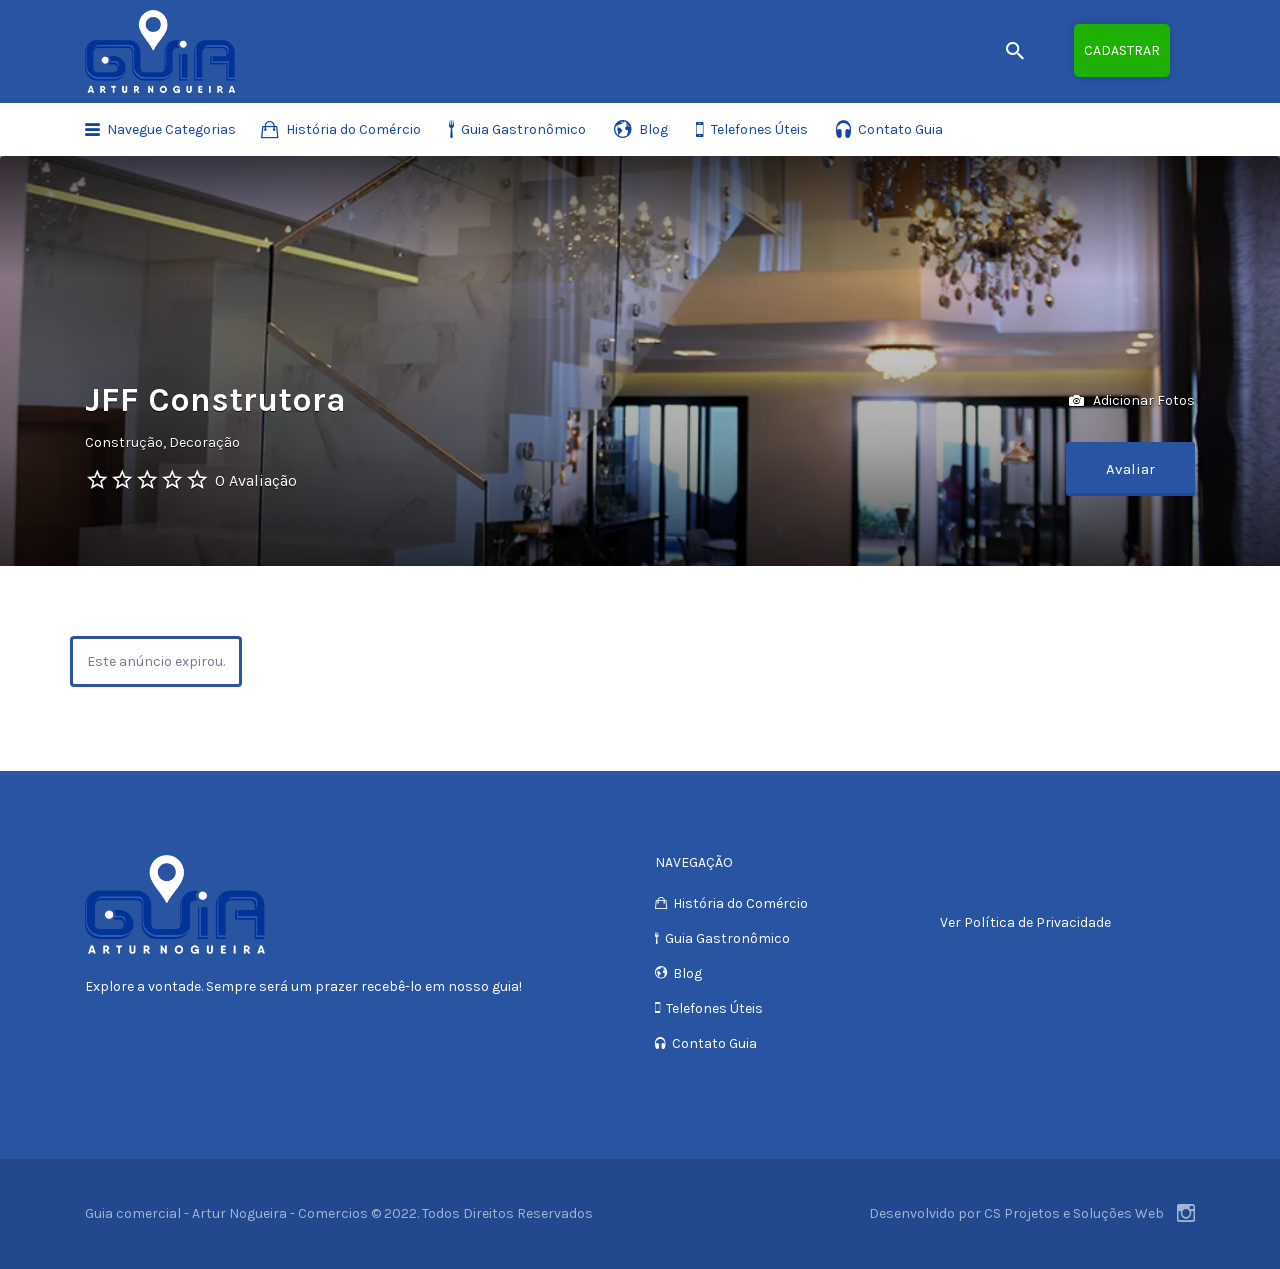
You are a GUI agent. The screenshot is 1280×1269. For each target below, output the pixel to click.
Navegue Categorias (171, 129)
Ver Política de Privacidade (1025, 922)
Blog (653, 129)
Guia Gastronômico (523, 129)
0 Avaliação (256, 480)
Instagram (1186, 1213)
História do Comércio (353, 129)
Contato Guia (900, 129)
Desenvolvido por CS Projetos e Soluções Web (1016, 1213)
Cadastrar (1122, 50)
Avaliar (1130, 469)
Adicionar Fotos (1132, 401)
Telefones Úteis (759, 129)
